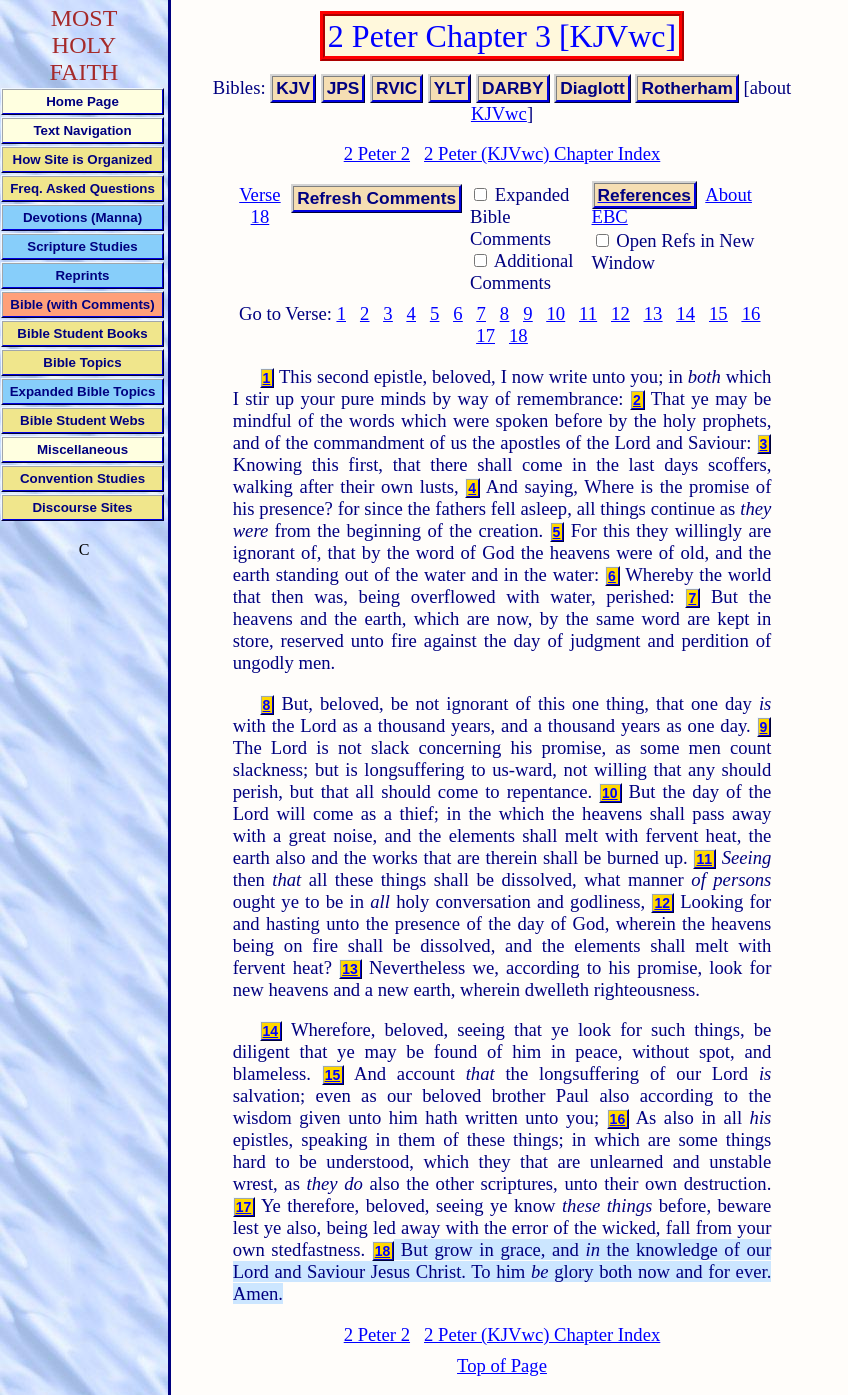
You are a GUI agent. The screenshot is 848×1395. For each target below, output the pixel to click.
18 (518, 335)
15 (718, 313)
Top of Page (502, 1365)
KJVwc (499, 113)
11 (588, 313)
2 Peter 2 (377, 153)
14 (685, 313)
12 (620, 313)
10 (555, 313)
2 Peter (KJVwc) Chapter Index (542, 153)
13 (653, 313)
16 (751, 313)
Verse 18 (259, 205)
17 (485, 335)
